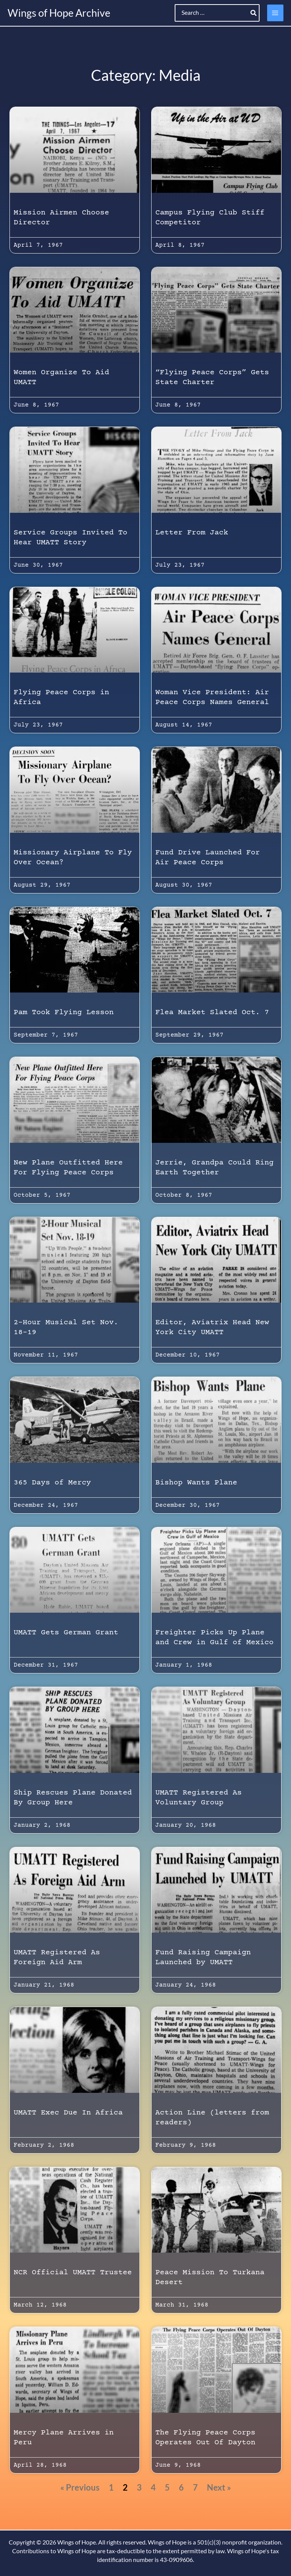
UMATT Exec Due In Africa (68, 2112)
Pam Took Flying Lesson (64, 1012)
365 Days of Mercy (52, 1482)
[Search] (254, 13)
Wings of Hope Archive (59, 12)
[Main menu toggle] (275, 13)
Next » (219, 2487)
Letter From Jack (191, 532)
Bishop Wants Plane (196, 1482)
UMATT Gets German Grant (66, 1632)
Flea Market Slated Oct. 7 (212, 1012)
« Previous (80, 2487)
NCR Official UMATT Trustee (73, 2272)
